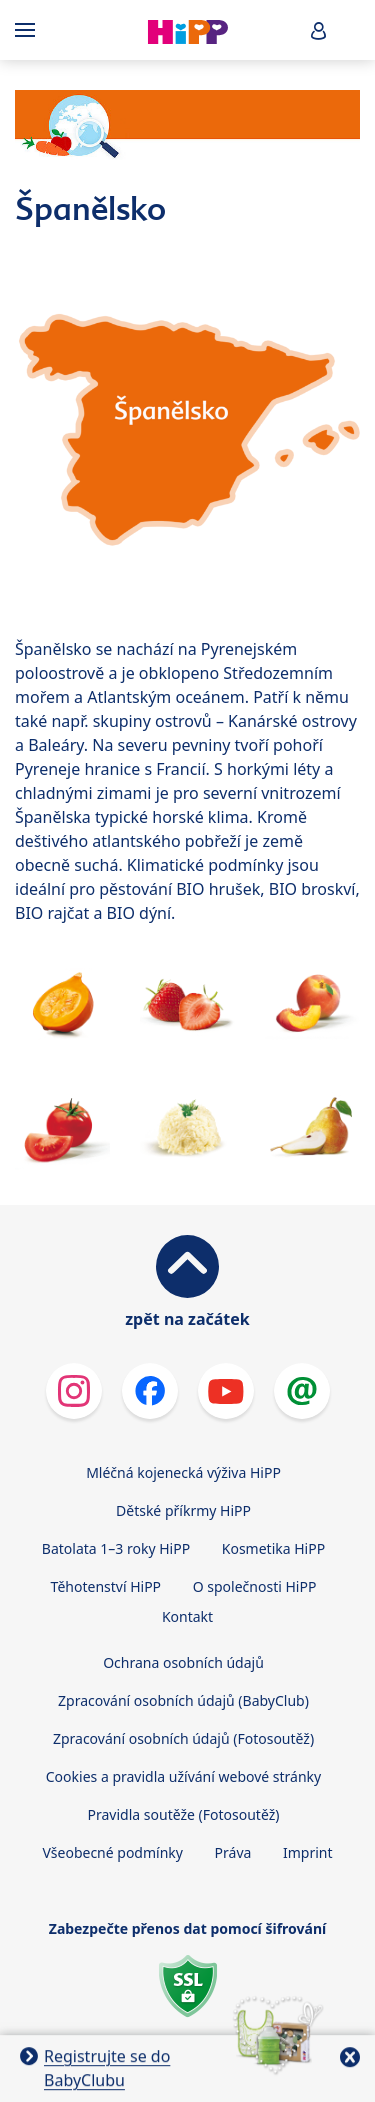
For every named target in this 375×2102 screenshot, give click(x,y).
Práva (233, 1852)
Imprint (308, 1852)
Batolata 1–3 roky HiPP (116, 1548)
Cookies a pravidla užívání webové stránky (183, 1776)
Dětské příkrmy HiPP (183, 1510)
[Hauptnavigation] (29, 30)
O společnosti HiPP (255, 1586)
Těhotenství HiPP (106, 1586)
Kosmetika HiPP (273, 1548)
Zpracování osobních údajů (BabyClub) (183, 1700)
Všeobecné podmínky (112, 1852)
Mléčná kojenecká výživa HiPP (183, 1472)
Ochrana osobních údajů (183, 1662)
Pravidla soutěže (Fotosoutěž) (184, 1814)
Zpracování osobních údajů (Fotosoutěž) (183, 1738)
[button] (319, 30)
